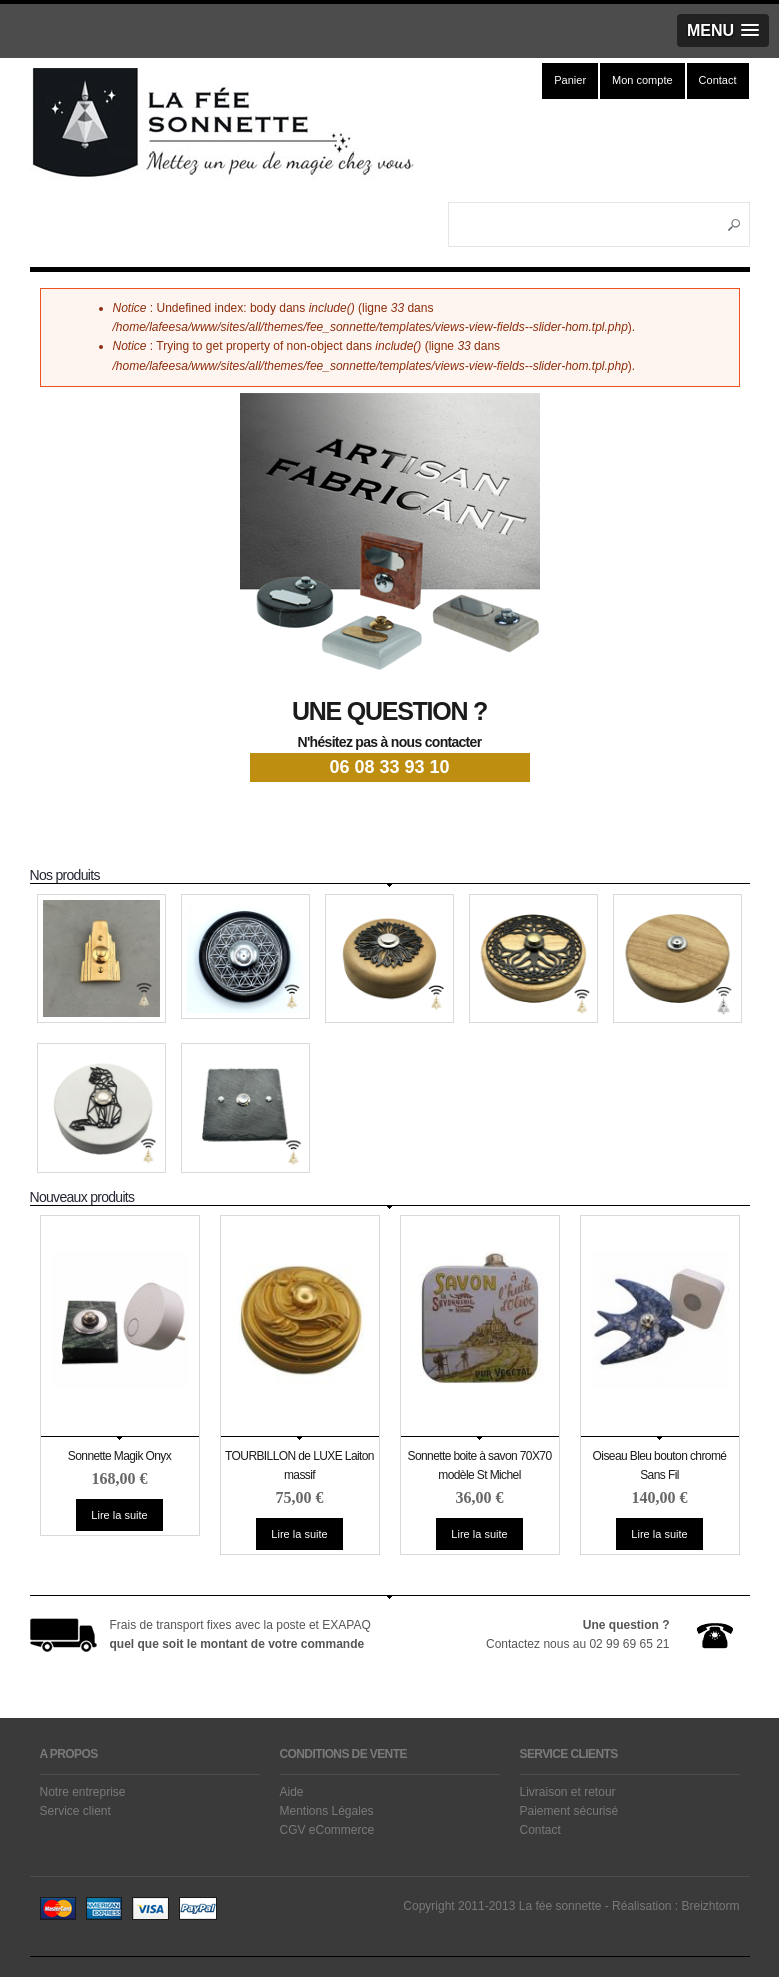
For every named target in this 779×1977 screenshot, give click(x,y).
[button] (723, 30)
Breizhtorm (710, 1906)
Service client (75, 1811)
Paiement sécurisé (569, 1811)
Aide (292, 1792)
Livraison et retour (568, 1792)
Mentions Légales (327, 1811)
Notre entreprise (83, 1792)
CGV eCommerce (327, 1830)
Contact (718, 80)
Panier (570, 80)
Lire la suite (126, 1518)
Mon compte (642, 80)
